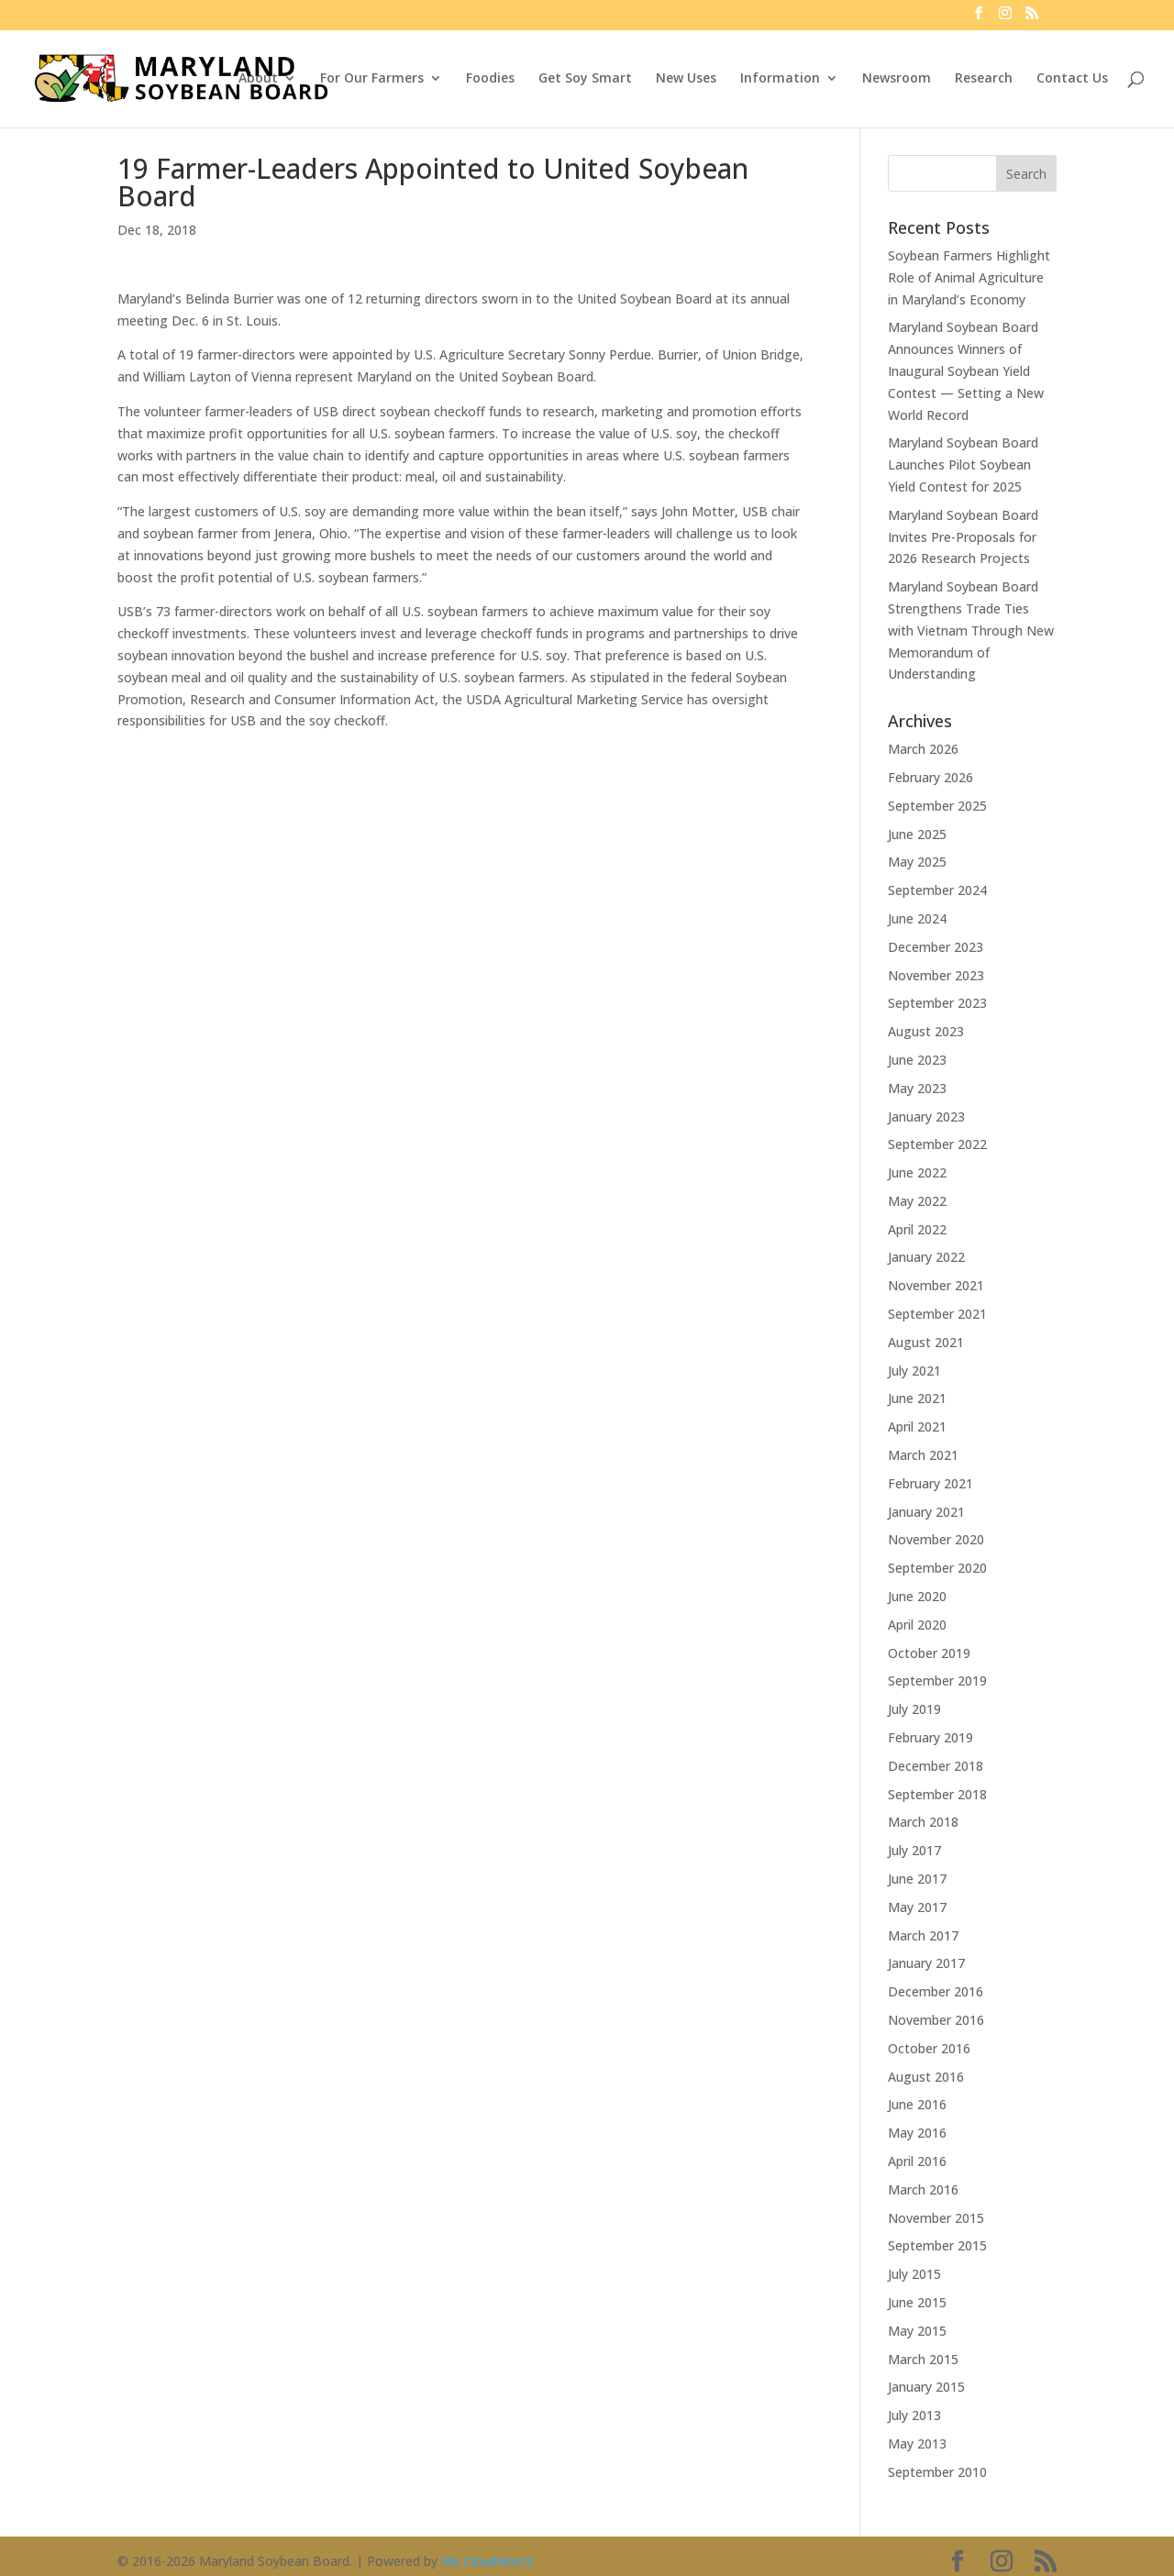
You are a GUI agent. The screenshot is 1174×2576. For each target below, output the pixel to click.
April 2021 (917, 1426)
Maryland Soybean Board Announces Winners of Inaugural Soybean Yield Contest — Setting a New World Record (966, 370)
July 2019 (914, 1709)
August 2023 (926, 1031)
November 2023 (936, 975)
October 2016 (929, 2048)
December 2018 (935, 1765)
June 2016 (917, 2104)
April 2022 (917, 1229)
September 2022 (937, 1144)
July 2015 (914, 2274)
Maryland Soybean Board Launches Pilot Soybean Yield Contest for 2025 (963, 464)
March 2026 (923, 748)
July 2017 (914, 1850)
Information (780, 79)
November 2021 (936, 1285)
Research (984, 79)
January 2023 (926, 1116)
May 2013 (917, 2443)
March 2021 (923, 1455)
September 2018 (937, 1794)
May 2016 (917, 2132)
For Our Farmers (372, 79)
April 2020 (917, 1624)
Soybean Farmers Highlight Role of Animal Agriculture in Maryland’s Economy (969, 277)
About (258, 79)
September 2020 (937, 1567)
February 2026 (930, 777)
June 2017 (917, 1878)
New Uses (686, 79)
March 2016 (923, 2189)
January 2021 (926, 1511)
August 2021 (926, 1342)
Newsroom (896, 79)
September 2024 (937, 890)
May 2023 (917, 1088)
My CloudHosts (487, 2561)
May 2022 (917, 1201)
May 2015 (917, 2330)
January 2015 (926, 2386)
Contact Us (1072, 79)
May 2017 (917, 1907)
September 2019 (937, 1680)
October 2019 (929, 1653)
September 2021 (937, 1313)
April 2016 (917, 2161)
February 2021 (930, 1483)
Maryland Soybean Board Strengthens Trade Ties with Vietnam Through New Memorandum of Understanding (971, 630)
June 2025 (917, 834)
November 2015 (936, 2218)
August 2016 (926, 2076)
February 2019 (930, 1737)
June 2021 (917, 1398)
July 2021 (914, 1370)
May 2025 (917, 861)
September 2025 (937, 805)
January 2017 (926, 1963)
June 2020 (917, 1596)
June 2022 (917, 1172)
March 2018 (923, 1821)
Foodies (490, 79)
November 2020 (936, 1539)
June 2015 (917, 2302)
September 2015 (937, 2245)
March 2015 (923, 2359)
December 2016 (935, 1991)
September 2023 (937, 1003)
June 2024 (917, 918)
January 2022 (926, 1257)
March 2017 (923, 1935)
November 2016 (936, 2020)
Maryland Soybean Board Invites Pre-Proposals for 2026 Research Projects (963, 537)
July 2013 (914, 2415)
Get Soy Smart (585, 79)
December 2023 (935, 947)
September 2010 (937, 2472)
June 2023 (917, 1059)
